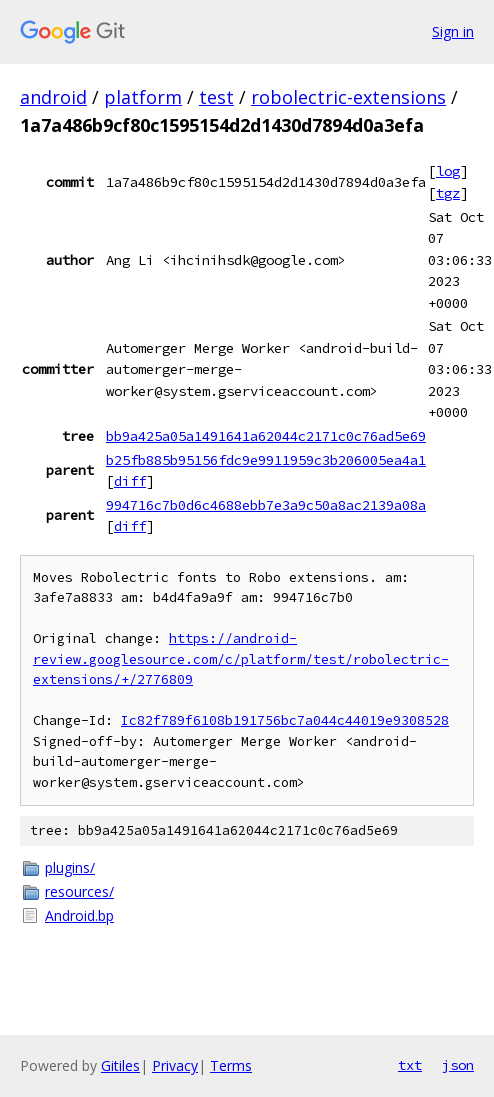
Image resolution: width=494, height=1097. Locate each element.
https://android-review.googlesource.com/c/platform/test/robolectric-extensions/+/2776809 (241, 659)
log (448, 171)
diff (130, 481)
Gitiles (120, 1065)
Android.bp (79, 915)
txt (410, 1065)
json (458, 1065)
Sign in (453, 31)
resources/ (79, 891)
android (53, 97)
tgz (448, 193)
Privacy (175, 1065)
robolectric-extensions (348, 97)
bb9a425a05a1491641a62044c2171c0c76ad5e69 (266, 436)
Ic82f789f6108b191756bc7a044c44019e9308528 (285, 720)
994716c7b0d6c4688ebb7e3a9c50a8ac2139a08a (266, 505)
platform (143, 97)
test (216, 97)
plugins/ (70, 867)
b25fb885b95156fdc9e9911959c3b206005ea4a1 (266, 460)
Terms (231, 1065)
